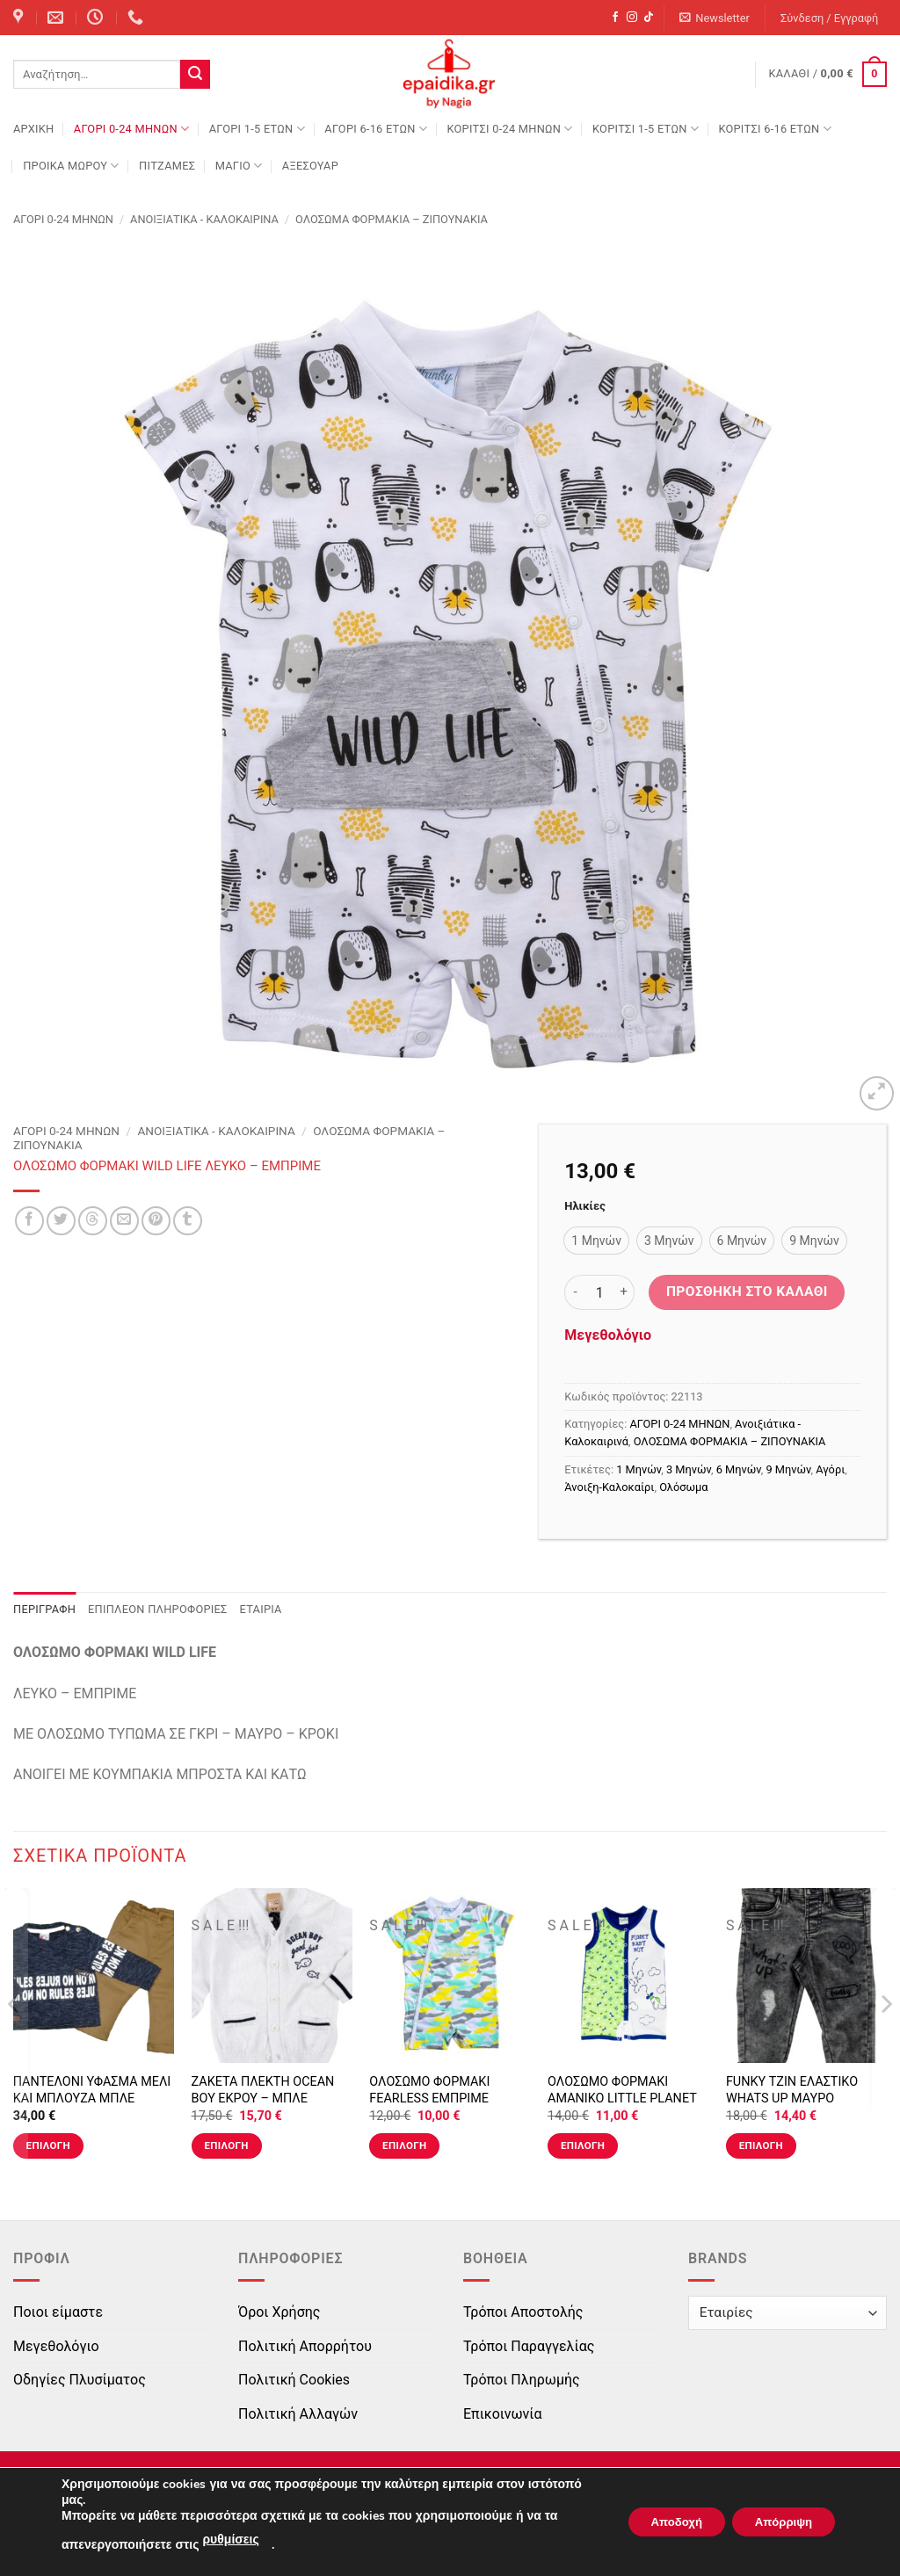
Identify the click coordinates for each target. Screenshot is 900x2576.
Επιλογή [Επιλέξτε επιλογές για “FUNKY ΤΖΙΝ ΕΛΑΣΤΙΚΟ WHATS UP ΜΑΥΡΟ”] (761, 2145)
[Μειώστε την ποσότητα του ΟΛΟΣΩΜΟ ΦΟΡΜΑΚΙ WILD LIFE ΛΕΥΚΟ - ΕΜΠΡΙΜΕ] (574, 1292)
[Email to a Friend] (124, 1220)
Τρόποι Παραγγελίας (528, 2346)
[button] (714, 18)
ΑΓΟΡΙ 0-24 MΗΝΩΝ (131, 128)
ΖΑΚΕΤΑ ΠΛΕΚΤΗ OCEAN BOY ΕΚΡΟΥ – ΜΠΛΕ (263, 2090)
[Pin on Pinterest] (156, 1220)
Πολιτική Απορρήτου (305, 2346)
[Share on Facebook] (29, 1220)
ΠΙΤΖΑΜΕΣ (167, 165)
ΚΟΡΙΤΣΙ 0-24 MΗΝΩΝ (509, 128)
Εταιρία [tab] (261, 1609)
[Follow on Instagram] (632, 17)
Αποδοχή (660, 2522)
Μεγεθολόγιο (607, 1335)
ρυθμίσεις (230, 2539)
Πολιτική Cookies (294, 2379)
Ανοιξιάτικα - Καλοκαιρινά (204, 219)
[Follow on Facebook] (615, 17)
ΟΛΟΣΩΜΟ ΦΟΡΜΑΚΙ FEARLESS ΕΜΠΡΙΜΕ (429, 2090)
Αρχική (33, 128)
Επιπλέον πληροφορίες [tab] (158, 1609)
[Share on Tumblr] (187, 1220)
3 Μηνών (688, 1469)
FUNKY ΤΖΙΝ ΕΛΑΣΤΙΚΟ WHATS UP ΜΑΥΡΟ (792, 2090)
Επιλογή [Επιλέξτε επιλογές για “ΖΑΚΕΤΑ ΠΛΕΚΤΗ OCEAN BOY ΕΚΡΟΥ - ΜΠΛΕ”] (226, 2145)
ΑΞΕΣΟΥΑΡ (310, 165)
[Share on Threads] (92, 1220)
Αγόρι (830, 1469)
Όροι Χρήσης (279, 2312)
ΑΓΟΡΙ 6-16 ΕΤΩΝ (375, 128)
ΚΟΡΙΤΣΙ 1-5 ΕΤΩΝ (645, 128)
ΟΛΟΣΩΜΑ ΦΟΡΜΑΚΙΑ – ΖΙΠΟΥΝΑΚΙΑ (391, 219)
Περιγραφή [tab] (44, 1609)
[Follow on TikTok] (648, 17)
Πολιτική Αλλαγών (298, 2414)
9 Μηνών (788, 1469)
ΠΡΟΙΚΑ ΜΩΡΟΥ (71, 165)
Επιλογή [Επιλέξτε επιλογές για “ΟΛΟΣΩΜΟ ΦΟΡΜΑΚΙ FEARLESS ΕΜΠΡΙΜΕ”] (404, 2145)
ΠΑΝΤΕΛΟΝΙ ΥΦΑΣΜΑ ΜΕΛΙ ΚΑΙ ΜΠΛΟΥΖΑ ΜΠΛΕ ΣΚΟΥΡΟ (92, 2098)
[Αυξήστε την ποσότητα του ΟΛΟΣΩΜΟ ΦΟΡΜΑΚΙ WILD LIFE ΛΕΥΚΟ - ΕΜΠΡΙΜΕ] (624, 1292)
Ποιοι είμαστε (58, 2312)
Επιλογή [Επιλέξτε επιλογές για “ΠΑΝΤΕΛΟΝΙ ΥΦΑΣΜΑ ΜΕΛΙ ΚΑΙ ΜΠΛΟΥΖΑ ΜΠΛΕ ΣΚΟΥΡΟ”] (48, 2145)
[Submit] (195, 75)
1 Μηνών (638, 1469)
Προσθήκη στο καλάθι (747, 1291)
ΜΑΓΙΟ (239, 165)
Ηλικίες (584, 1206)
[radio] (596, 1240)
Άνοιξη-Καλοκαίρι (609, 1487)
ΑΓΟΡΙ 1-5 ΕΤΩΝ (257, 128)
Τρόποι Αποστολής (523, 2312)
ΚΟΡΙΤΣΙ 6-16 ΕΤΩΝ (774, 128)
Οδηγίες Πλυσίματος (79, 2379)
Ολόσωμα (683, 1487)
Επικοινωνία (502, 2414)
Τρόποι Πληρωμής (521, 2379)
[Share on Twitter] (61, 1220)
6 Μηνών (738, 1469)
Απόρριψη (778, 2522)
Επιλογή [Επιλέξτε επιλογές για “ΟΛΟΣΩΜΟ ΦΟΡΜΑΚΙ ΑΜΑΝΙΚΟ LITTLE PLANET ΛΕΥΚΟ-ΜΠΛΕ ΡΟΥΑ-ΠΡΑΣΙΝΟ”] (583, 2145)
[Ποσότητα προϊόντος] (599, 1292)
